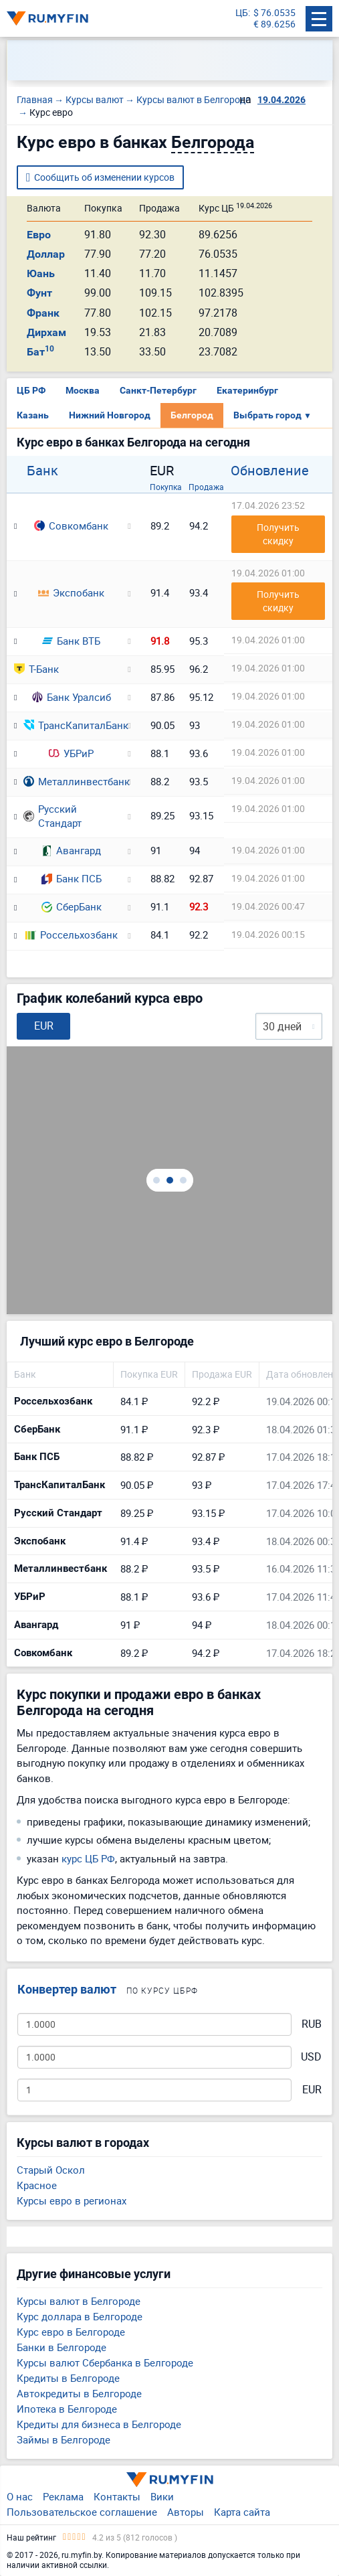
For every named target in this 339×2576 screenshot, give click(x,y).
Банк (42, 471)
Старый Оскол (51, 2170)
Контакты (117, 2496)
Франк (43, 313)
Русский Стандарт (52, 815)
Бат (40, 351)
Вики (162, 2496)
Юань (41, 273)
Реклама (63, 2496)
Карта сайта (242, 2512)
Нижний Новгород (109, 415)
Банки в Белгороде (61, 2347)
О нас (20, 2496)
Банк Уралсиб (71, 697)
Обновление (270, 471)
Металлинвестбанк (71, 781)
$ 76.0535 (274, 13)
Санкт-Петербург (158, 390)
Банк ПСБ (71, 878)
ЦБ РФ (31, 390)
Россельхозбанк (71, 934)
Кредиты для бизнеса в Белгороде (99, 2424)
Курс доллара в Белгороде (79, 2316)
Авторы (185, 2512)
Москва (83, 390)
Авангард (71, 850)
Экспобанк (71, 592)
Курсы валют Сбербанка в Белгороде (105, 2362)
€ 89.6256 (274, 24)
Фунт (39, 293)
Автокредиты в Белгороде (79, 2393)
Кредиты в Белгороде (68, 2378)
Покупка (166, 486)
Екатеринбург (247, 390)
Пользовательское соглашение (82, 2512)
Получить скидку (279, 534)
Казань (33, 415)
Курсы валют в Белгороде (78, 2301)
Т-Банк (36, 668)
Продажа (206, 486)
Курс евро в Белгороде (71, 2332)
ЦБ (241, 13)
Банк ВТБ (71, 640)
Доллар (46, 254)
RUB (312, 2024)
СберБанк (71, 906)
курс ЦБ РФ (88, 1858)
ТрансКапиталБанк (71, 725)
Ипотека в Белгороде (67, 2409)
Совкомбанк (71, 525)
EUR (312, 2089)
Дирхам (46, 332)
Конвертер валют (66, 1989)
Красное (37, 2185)
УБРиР (71, 753)
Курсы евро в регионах (71, 2200)
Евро (39, 234)
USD (311, 2056)
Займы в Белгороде (63, 2439)
